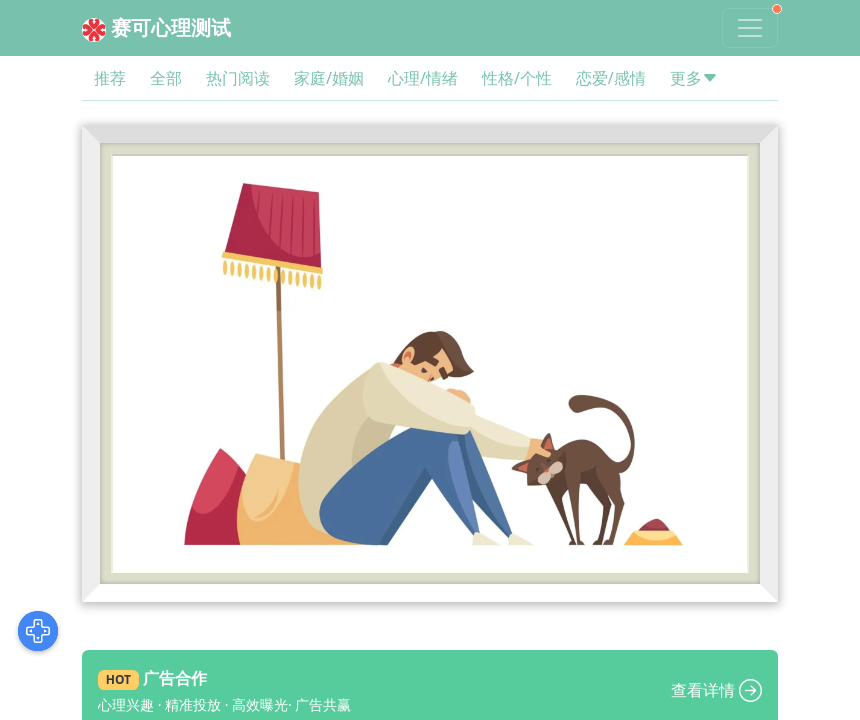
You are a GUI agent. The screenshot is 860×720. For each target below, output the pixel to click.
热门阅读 (238, 78)
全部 (166, 78)
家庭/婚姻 (329, 78)
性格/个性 (517, 78)
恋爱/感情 (611, 78)
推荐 (110, 78)
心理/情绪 (423, 78)
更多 (694, 78)
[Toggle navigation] (750, 28)
